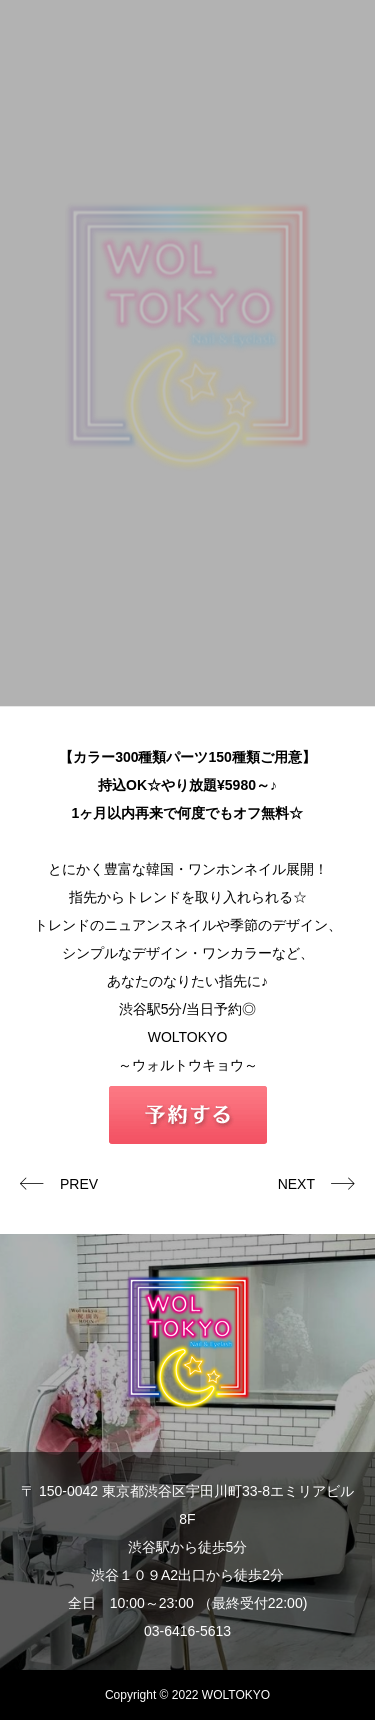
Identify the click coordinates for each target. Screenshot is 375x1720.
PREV (79, 1184)
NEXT (296, 1184)
